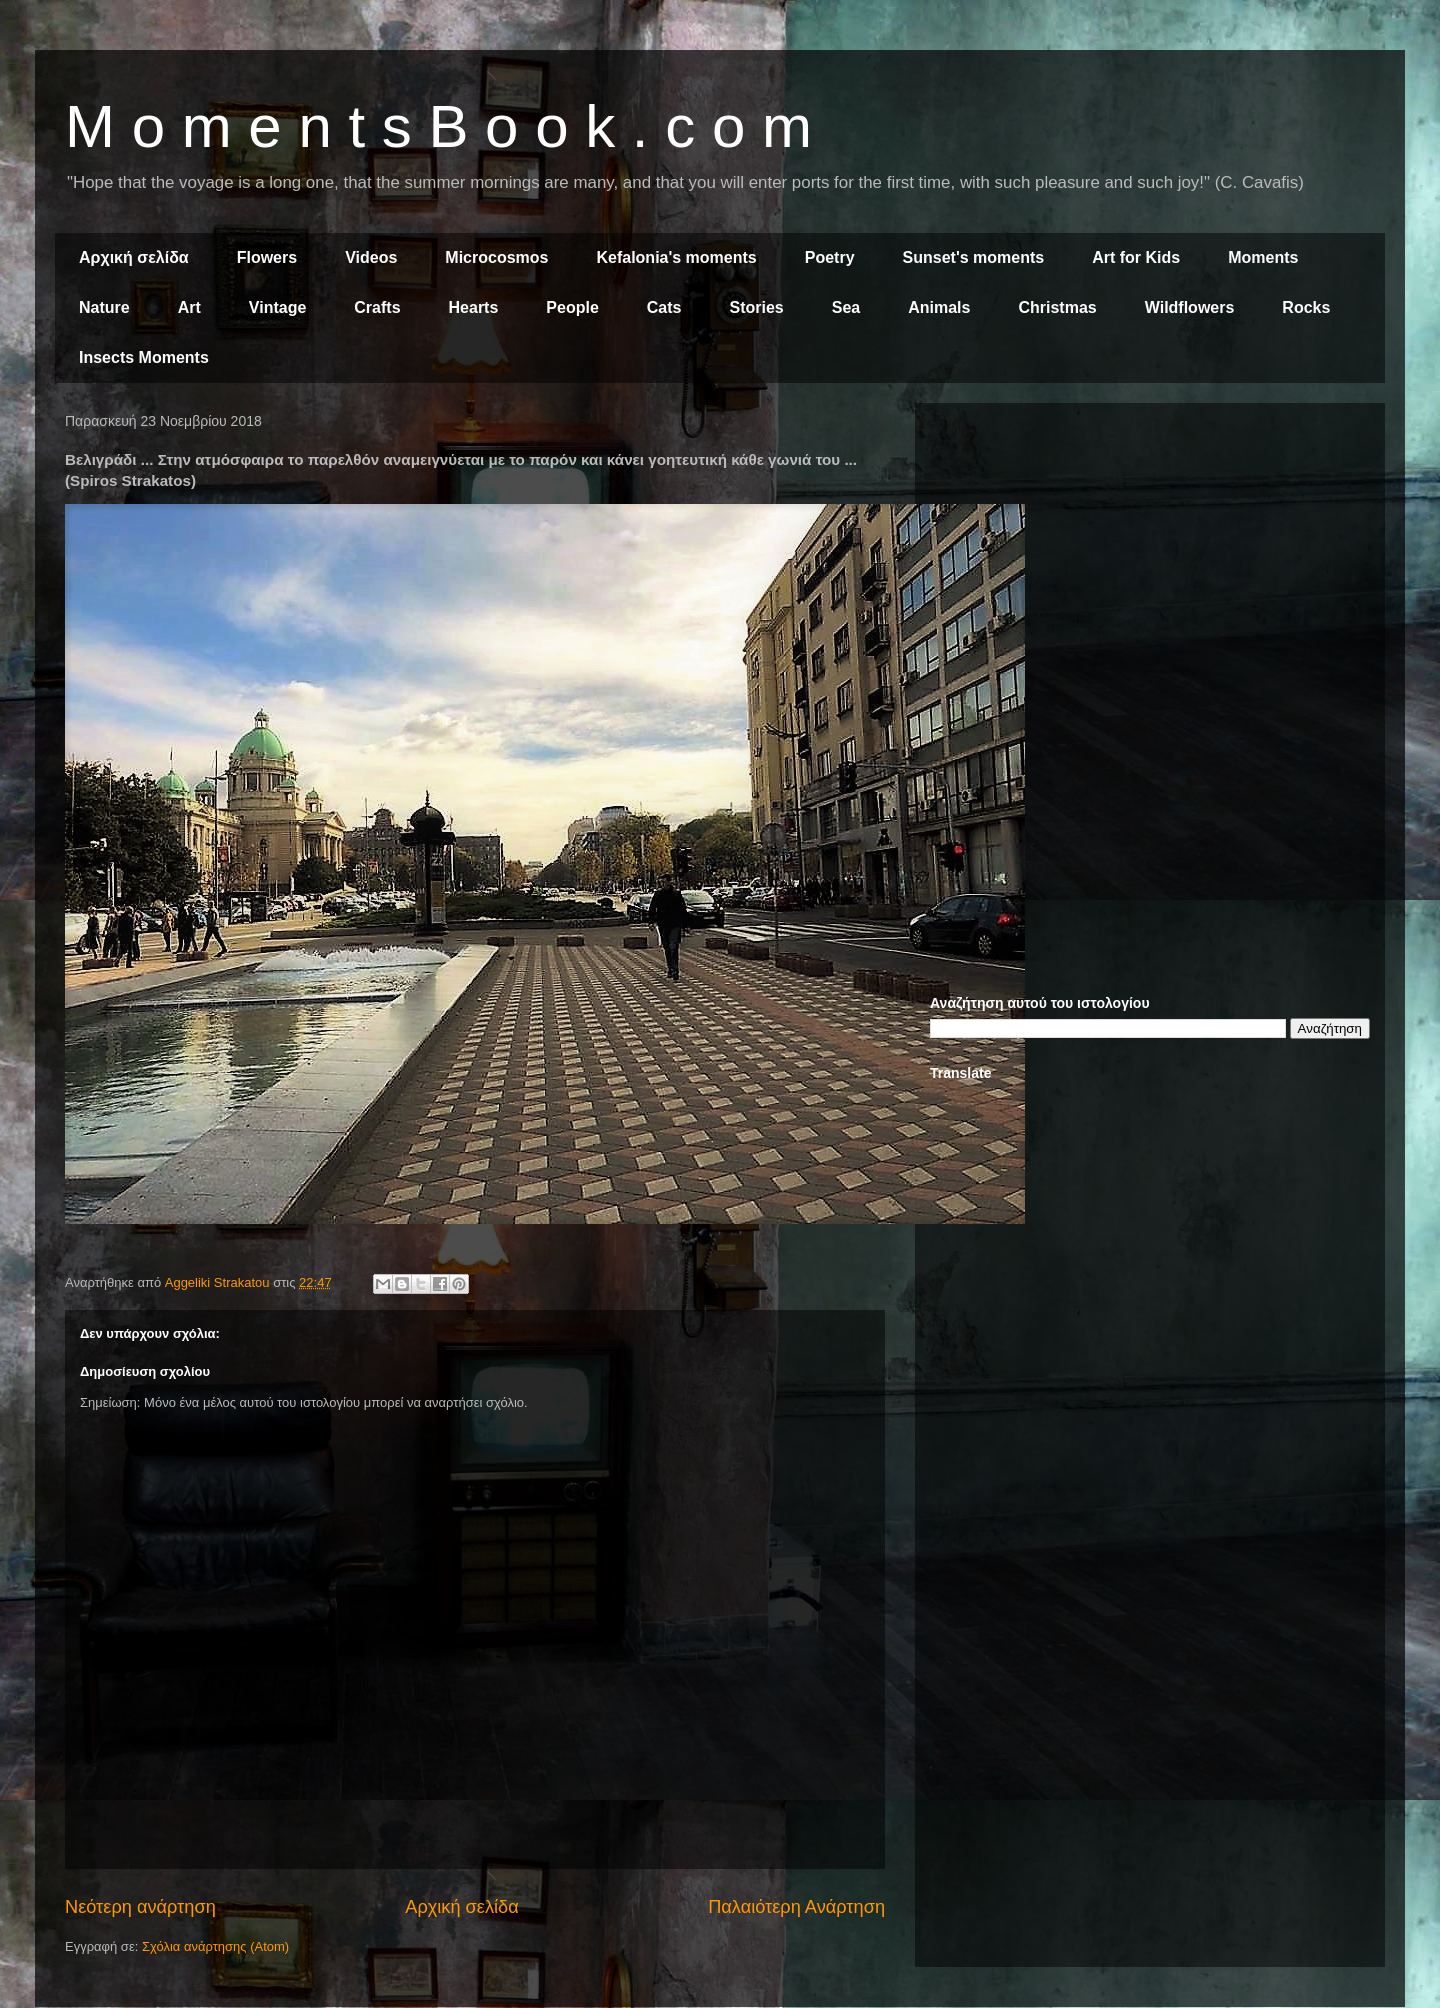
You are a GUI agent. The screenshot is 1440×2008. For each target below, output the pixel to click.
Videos (371, 257)
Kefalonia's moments (676, 257)
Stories (757, 307)
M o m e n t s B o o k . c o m (438, 126)
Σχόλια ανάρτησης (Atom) (215, 1946)
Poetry (830, 257)
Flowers (267, 257)
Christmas (1057, 307)
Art (189, 307)
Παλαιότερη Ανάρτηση (796, 1907)
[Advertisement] (1150, 558)
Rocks (1306, 307)
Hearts (474, 307)
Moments (1263, 257)
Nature (104, 307)
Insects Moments (144, 357)
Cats (664, 307)
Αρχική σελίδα (134, 257)
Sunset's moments (974, 257)
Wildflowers (1190, 307)
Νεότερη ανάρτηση (140, 1907)
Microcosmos (496, 257)
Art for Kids (1136, 257)
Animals (939, 307)
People (572, 307)
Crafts (377, 307)
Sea (846, 307)
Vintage (278, 307)
